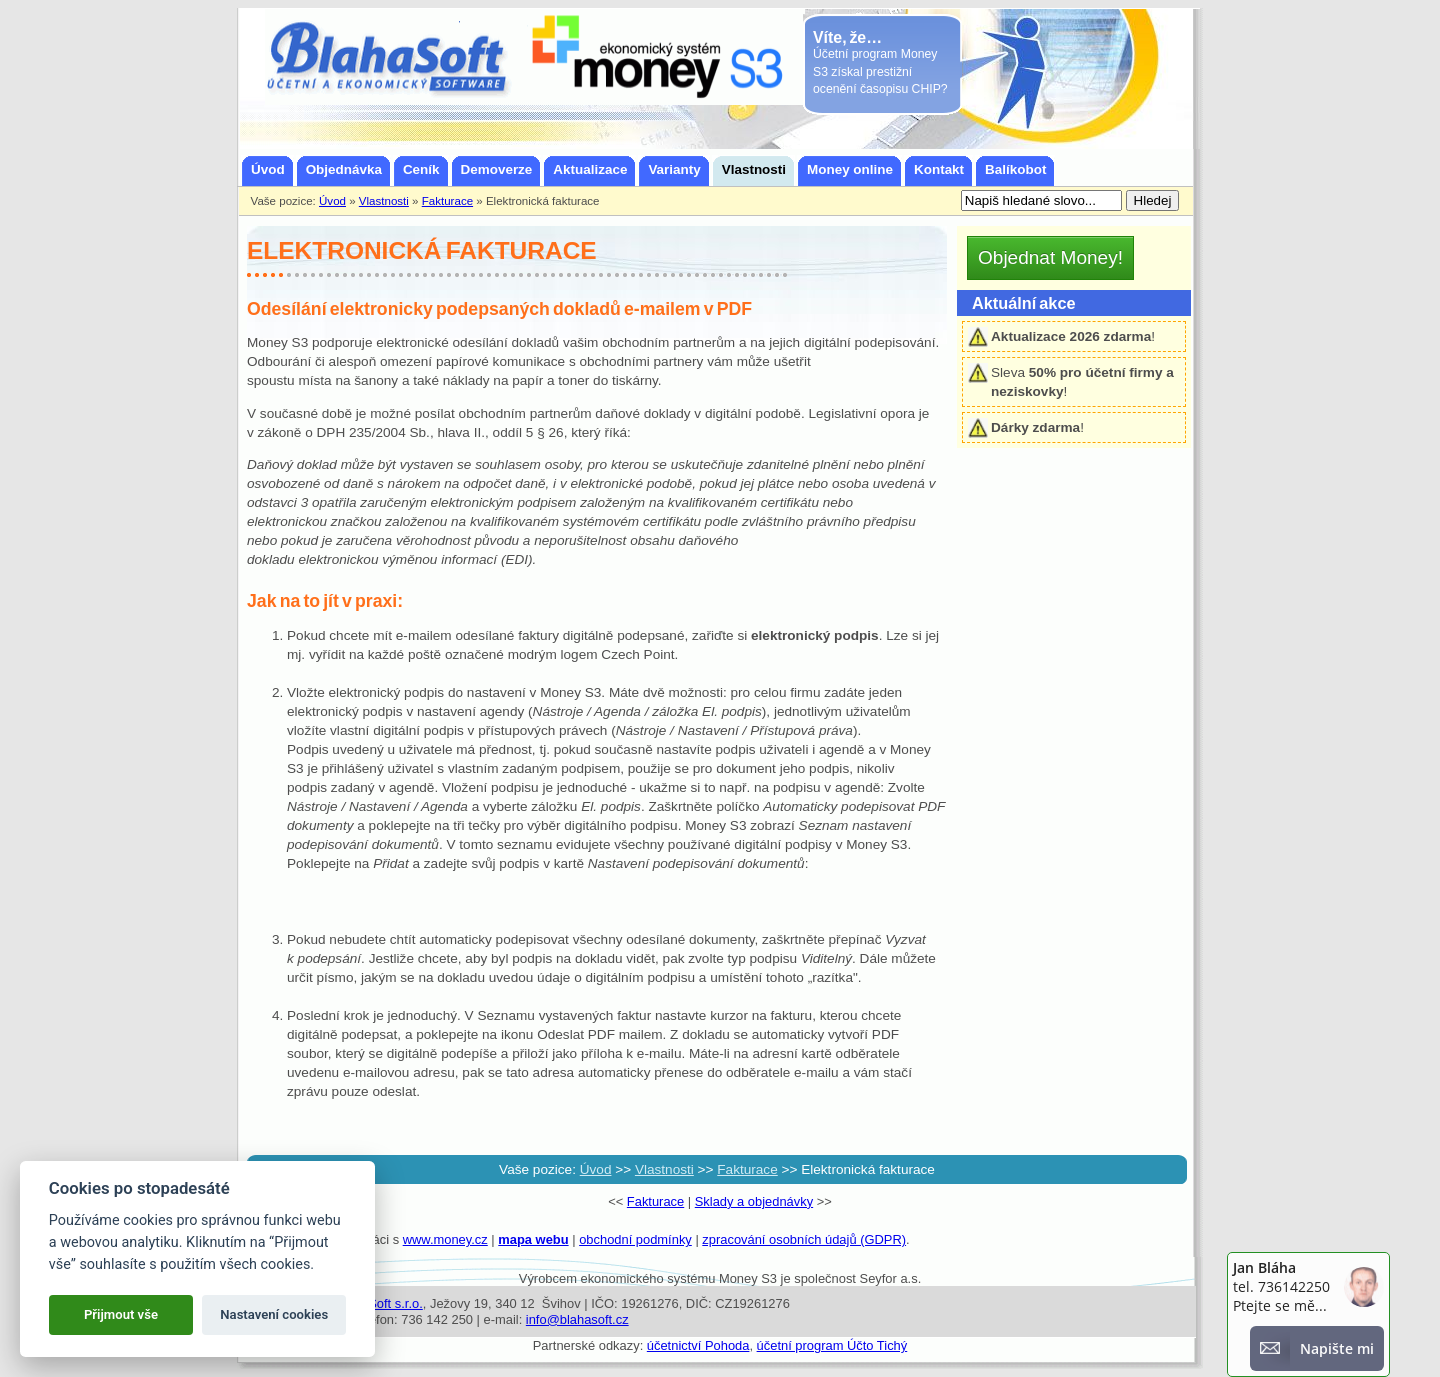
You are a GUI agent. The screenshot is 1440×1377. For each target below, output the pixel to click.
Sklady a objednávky (754, 1201)
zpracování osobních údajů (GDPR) (804, 1239)
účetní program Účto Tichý (832, 1345)
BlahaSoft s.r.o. (379, 1303)
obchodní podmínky (635, 1239)
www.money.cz (445, 1239)
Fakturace (655, 1201)
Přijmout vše (121, 1314)
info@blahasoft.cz (577, 1319)
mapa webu (533, 1239)
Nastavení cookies (274, 1314)
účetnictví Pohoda (698, 1345)
